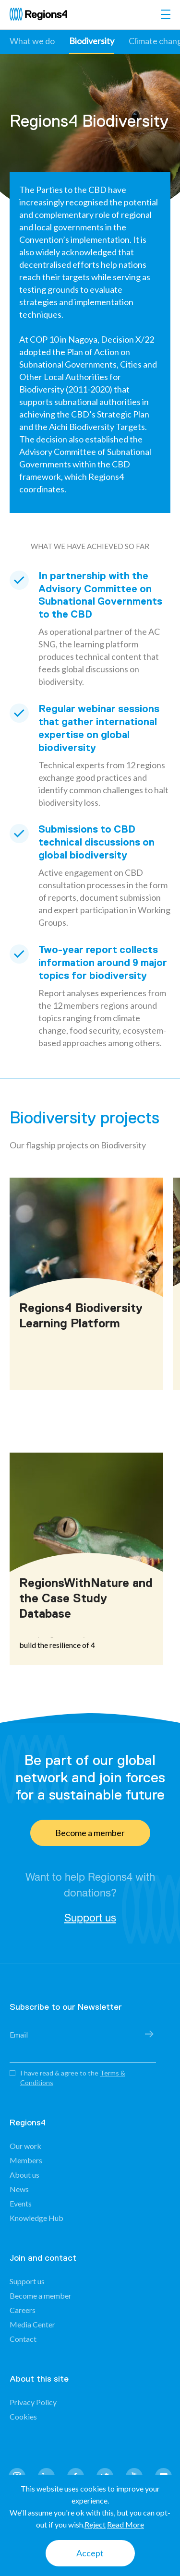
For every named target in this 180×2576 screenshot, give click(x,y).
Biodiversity (91, 41)
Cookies (23, 2416)
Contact (23, 2338)
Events (21, 2203)
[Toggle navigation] (165, 14)
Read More (125, 2524)
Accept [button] (90, 2553)
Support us (90, 1917)
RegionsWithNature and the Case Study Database (86, 1598)
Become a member (90, 1832)
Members (26, 2160)
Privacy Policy (33, 2402)
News (19, 2189)
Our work (25, 2145)
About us (24, 2174)
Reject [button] (95, 2524)
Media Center (32, 2324)
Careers (23, 2309)
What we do (32, 41)
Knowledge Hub (36, 2217)
